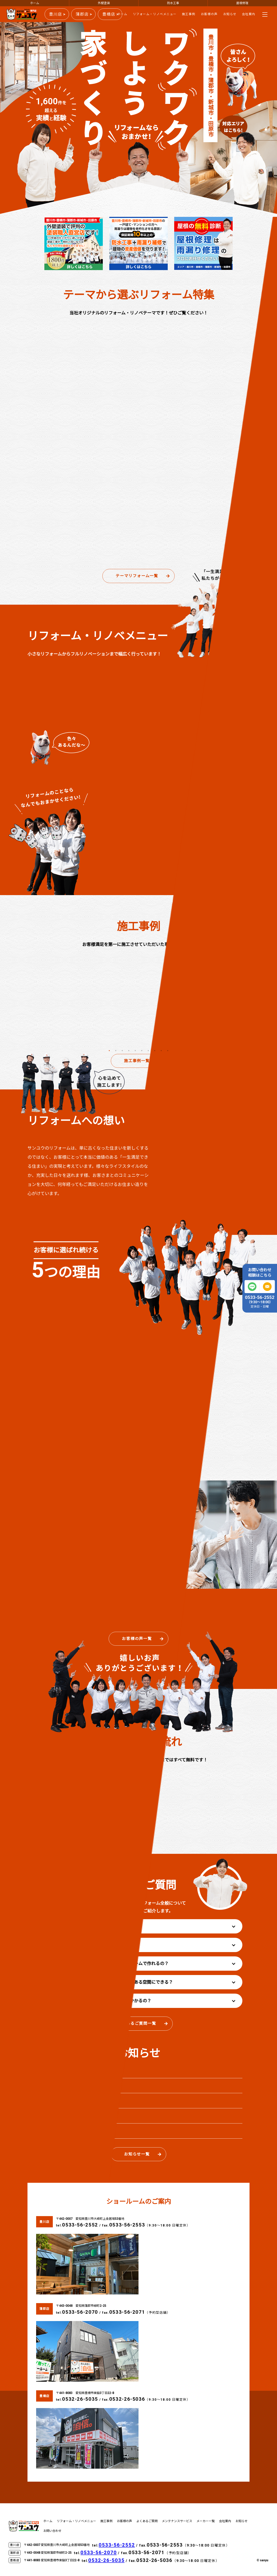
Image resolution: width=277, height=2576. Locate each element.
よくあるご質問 (147, 2521)
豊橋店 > (110, 14)
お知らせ (230, 14)
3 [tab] (122, 1051)
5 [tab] (135, 1051)
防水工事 (173, 3)
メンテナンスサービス (177, 2521)
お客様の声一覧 (137, 1638)
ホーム (34, 3)
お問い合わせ (52, 2531)
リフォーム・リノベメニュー (155, 14)
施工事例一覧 (137, 1060)
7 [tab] (148, 1051)
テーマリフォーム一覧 (137, 576)
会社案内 (248, 14)
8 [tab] (155, 1051)
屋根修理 (242, 3)
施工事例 (188, 14)
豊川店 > (57, 14)
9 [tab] (161, 1051)
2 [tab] (116, 1051)
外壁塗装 (104, 3)
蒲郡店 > (84, 14)
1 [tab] (109, 1051)
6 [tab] (142, 1051)
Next (247, 941)
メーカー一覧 (205, 2521)
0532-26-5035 (80, 2399)
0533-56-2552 (80, 2225)
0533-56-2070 (80, 2312)
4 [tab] (129, 1051)
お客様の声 (209, 14)
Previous (230, 941)
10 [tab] (168, 1051)
